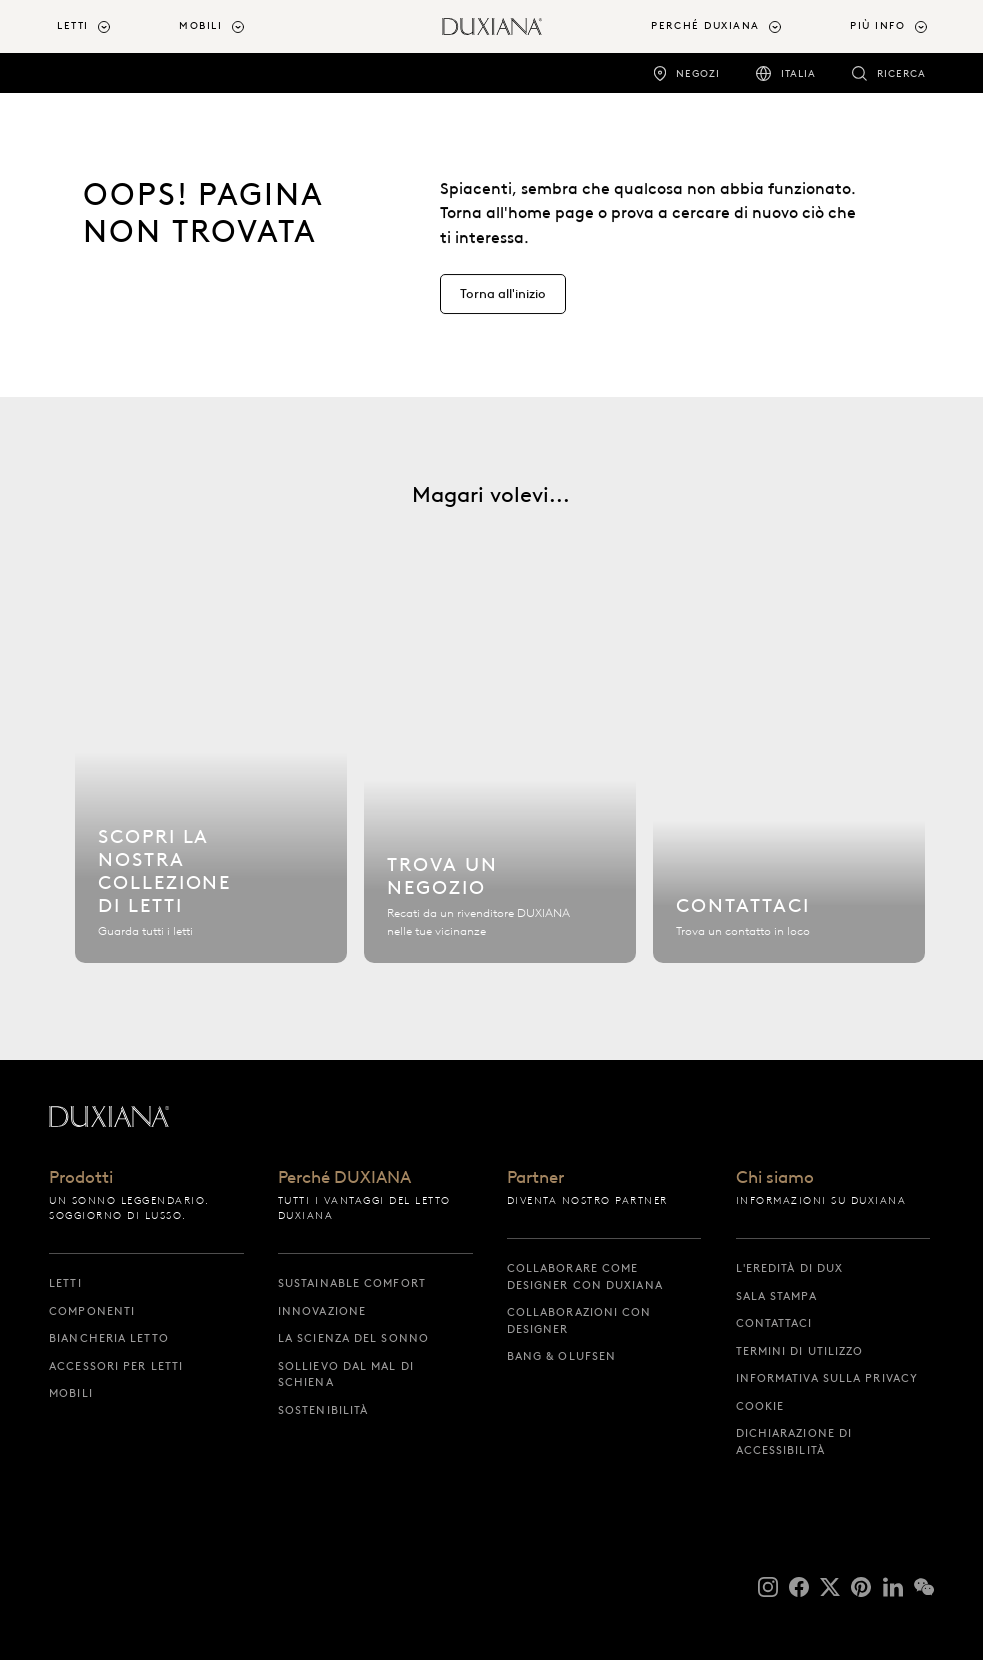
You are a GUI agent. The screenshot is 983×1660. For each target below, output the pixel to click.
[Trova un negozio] (500, 797)
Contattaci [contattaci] (774, 1323)
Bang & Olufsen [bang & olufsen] (561, 1356)
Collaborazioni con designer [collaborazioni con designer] (579, 1320)
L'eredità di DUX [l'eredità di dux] (790, 1268)
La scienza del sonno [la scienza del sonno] (353, 1338)
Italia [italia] (798, 73)
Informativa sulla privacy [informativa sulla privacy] (827, 1378)
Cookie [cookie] (760, 1406)
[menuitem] (110, 26)
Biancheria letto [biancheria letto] (109, 1338)
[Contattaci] (789, 797)
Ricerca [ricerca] (901, 73)
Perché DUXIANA (344, 1177)
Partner (535, 1177)
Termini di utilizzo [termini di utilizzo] (800, 1351)
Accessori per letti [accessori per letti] (116, 1366)
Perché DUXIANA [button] (705, 25)
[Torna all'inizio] (492, 26)
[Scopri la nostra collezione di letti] (211, 797)
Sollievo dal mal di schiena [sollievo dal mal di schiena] (346, 1374)
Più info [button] (877, 25)
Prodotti (81, 1177)
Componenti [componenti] (92, 1311)
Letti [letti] (65, 1283)
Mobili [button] (200, 25)
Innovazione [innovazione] (322, 1311)
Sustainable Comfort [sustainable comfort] (352, 1283)
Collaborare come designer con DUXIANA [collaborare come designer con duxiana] (585, 1276)
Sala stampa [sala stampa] (776, 1296)
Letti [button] (73, 25)
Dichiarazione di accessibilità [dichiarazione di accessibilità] (794, 1441)
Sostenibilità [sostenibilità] (323, 1410)
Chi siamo (775, 1177)
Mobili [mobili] (71, 1393)
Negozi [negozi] (698, 73)
